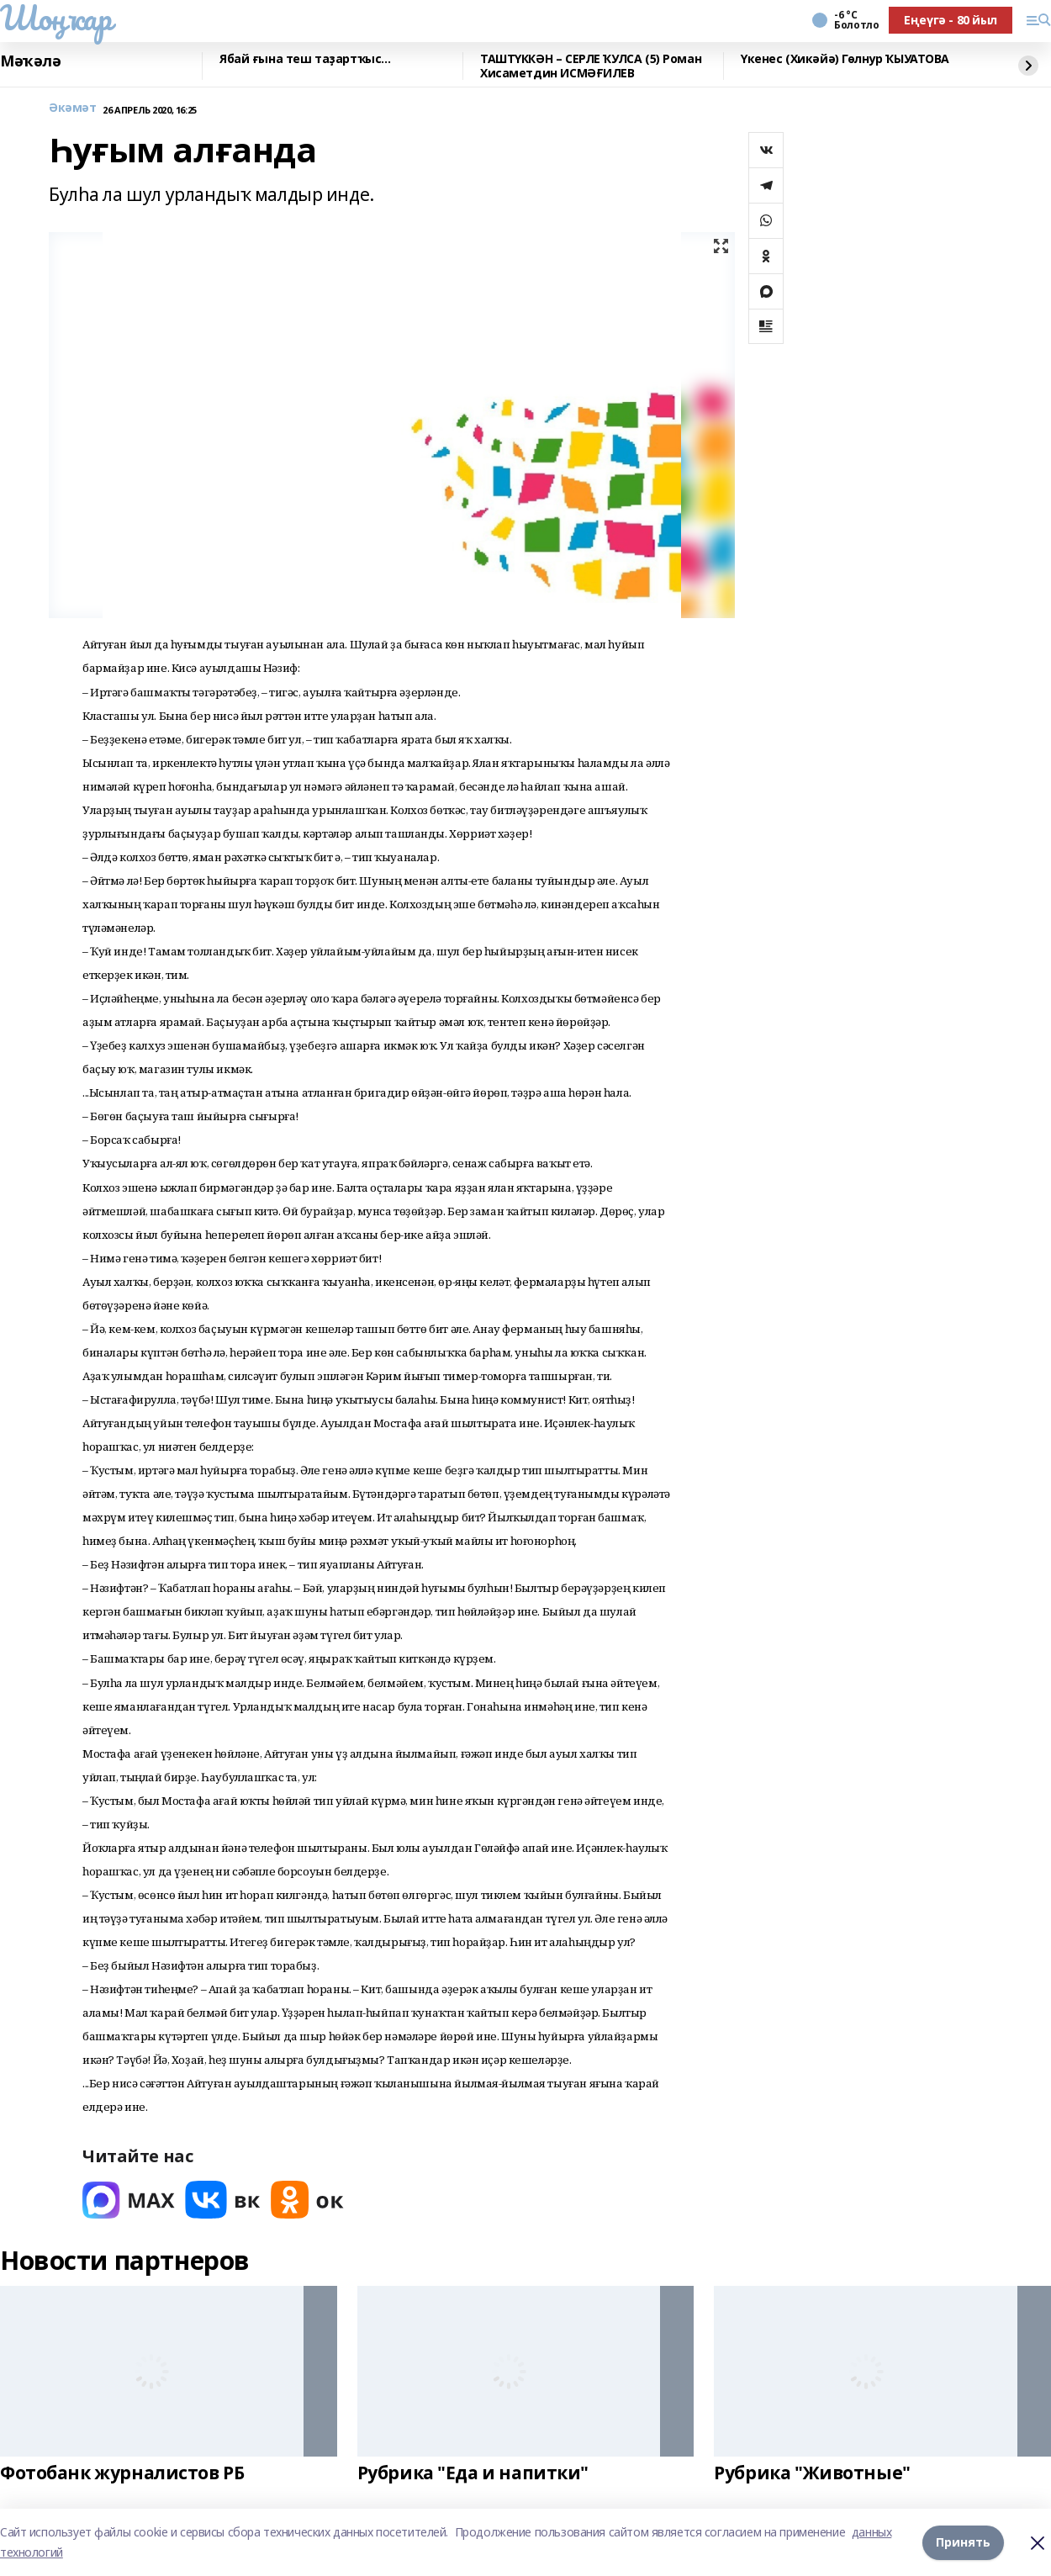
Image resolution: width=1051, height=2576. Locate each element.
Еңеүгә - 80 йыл (950, 20)
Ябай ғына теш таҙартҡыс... (304, 59)
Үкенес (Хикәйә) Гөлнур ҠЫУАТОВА (845, 59)
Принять (963, 2542)
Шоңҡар (55, 17)
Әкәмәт (72, 108)
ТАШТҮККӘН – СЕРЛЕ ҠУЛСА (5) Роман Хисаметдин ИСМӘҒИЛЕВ (590, 66)
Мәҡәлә (30, 61)
